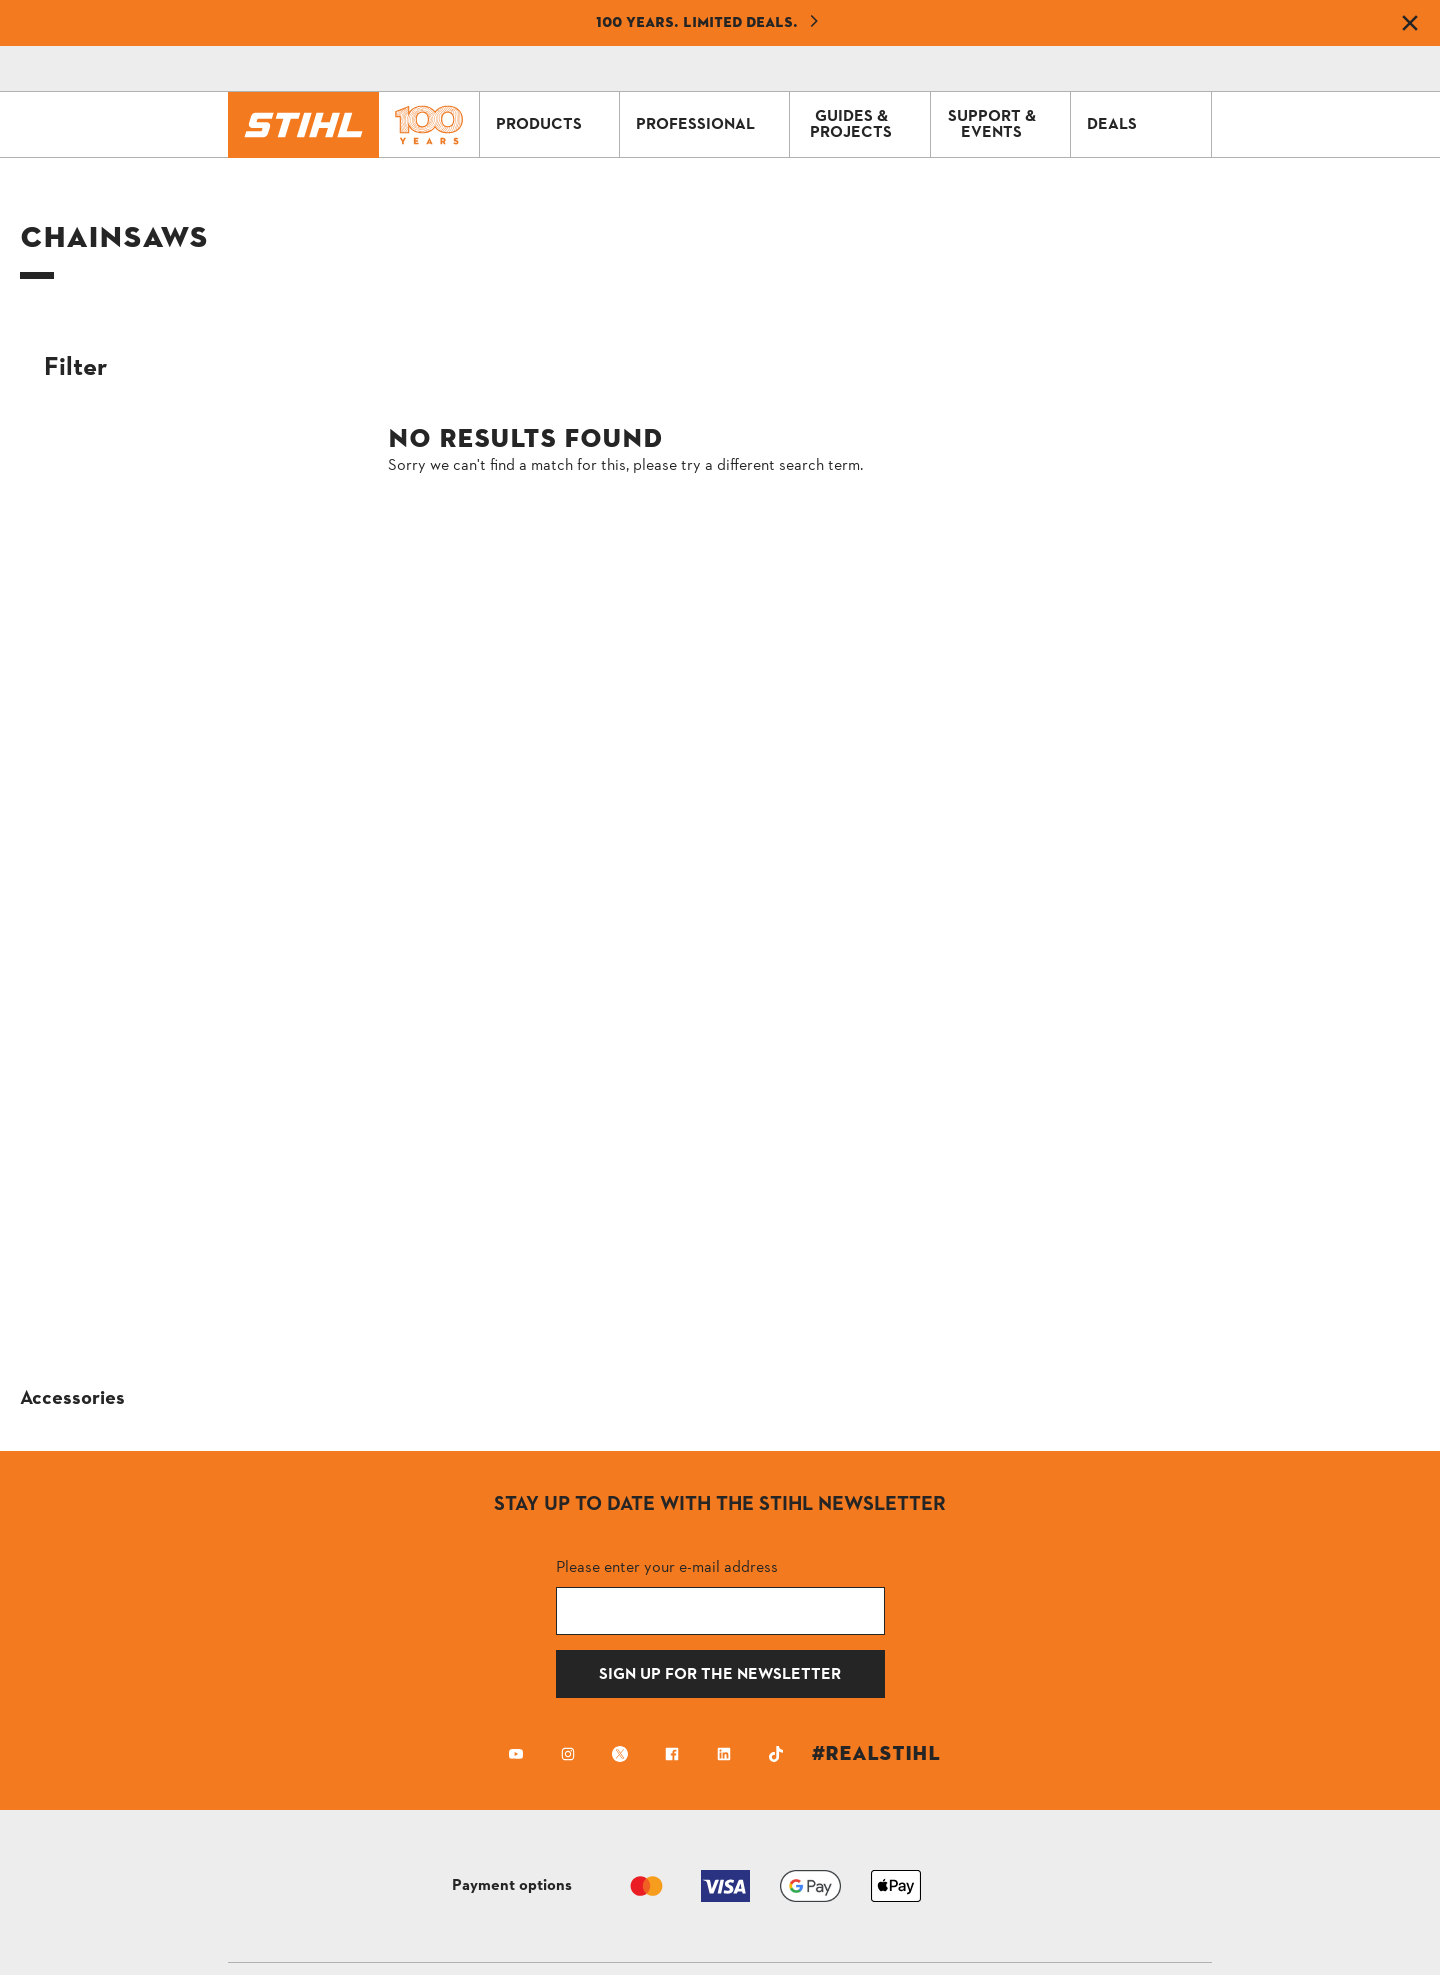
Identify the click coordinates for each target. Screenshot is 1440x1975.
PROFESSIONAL (707, 125)
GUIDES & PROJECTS (865, 125)
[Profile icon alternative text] (1112, 69)
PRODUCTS (553, 125)
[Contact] (1000, 69)
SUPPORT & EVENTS (1004, 125)
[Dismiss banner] (1410, 23)
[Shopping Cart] (1056, 69)
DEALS (1144, 125)
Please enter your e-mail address (667, 1566)
